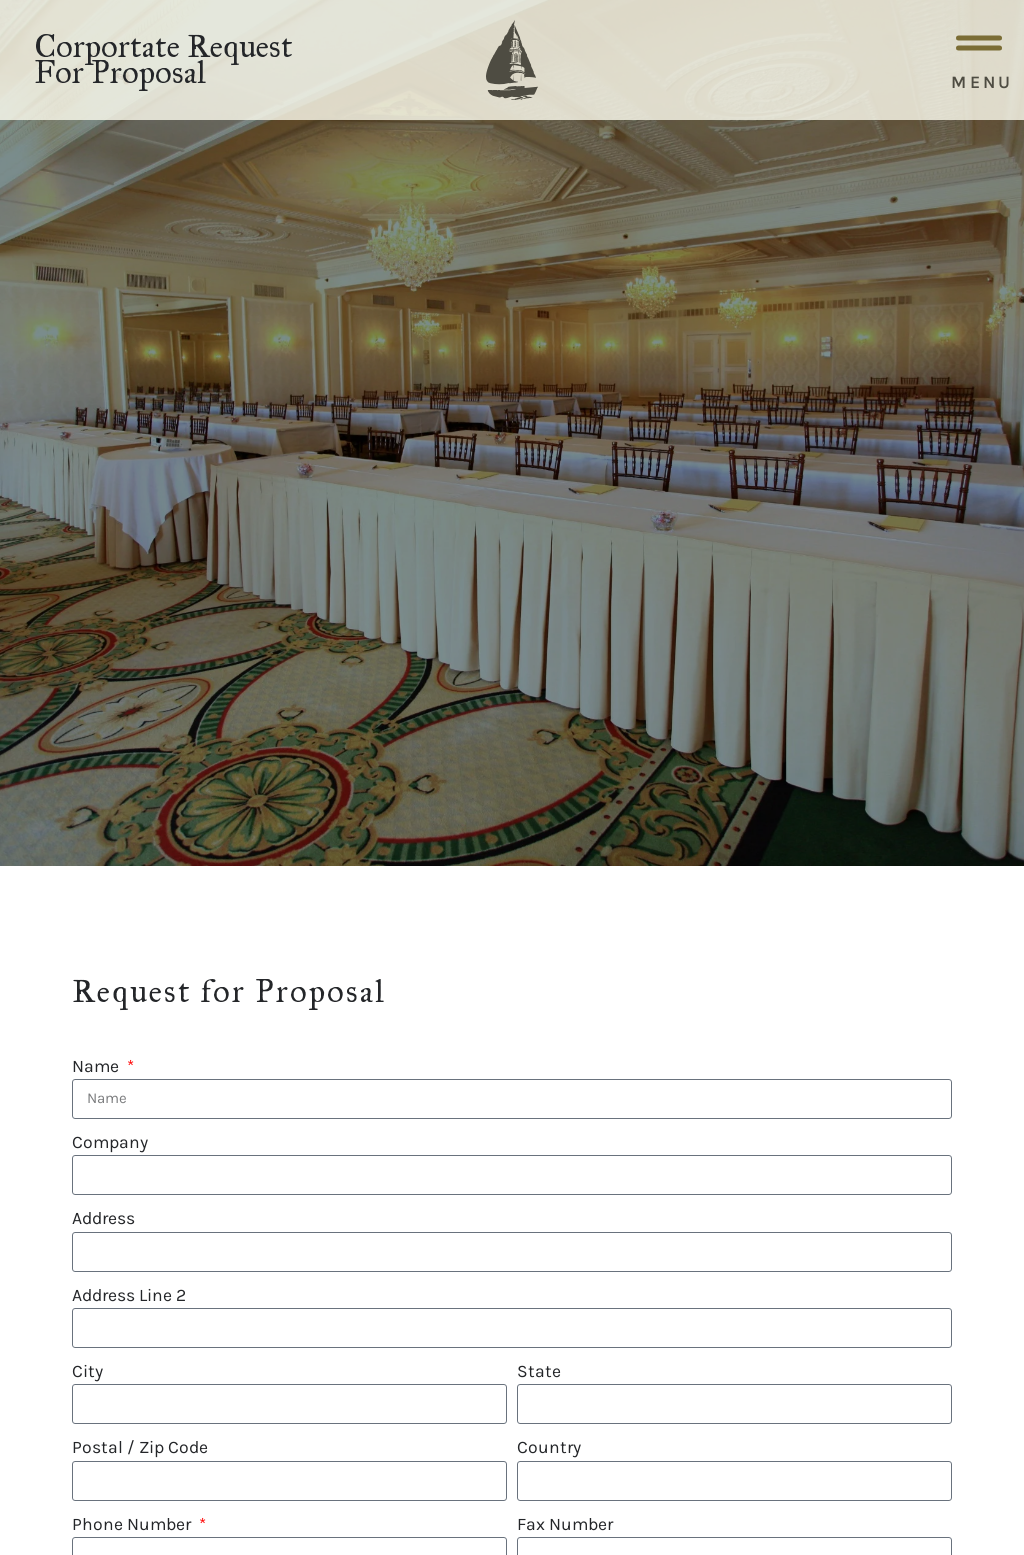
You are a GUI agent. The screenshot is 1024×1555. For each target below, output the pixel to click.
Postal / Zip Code (140, 1447)
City (87, 1371)
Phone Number (133, 1524)
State (539, 1371)
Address (103, 1218)
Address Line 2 (129, 1295)
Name (97, 1066)
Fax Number (565, 1524)
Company (110, 1142)
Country (549, 1447)
